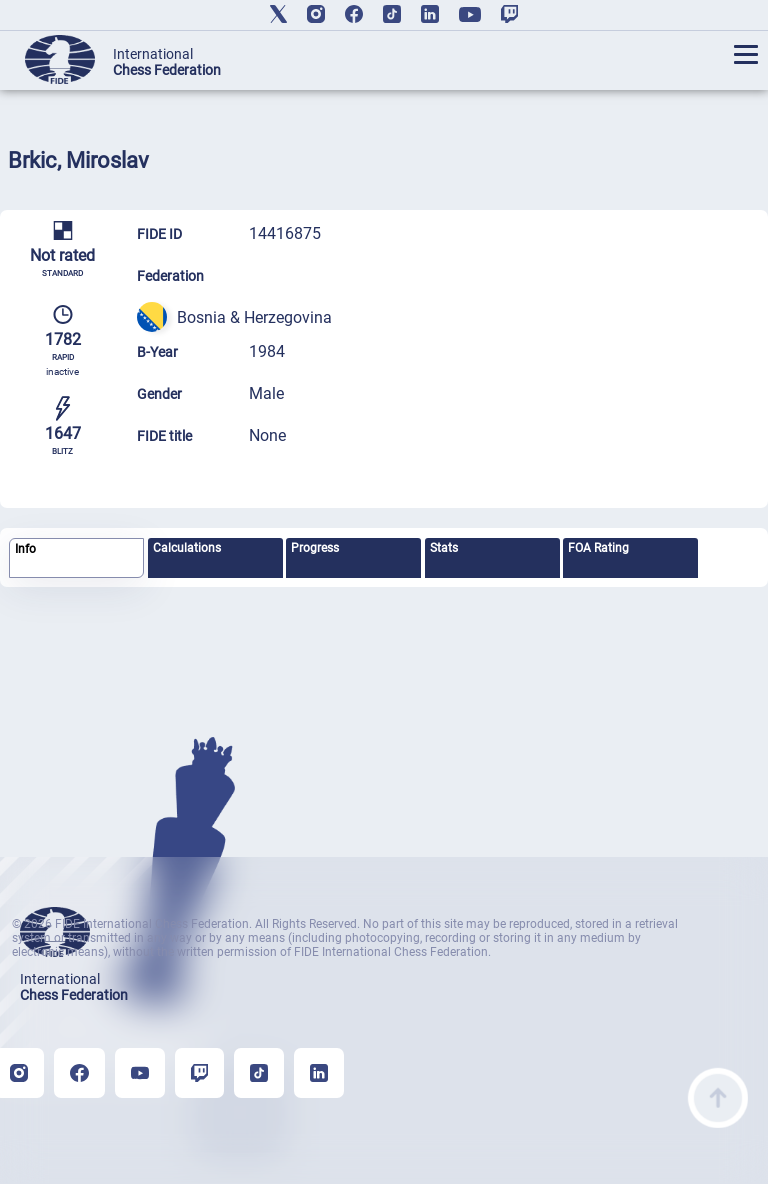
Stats (444, 548)
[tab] (76, 558)
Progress (315, 548)
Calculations (187, 548)
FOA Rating (598, 548)
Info (25, 549)
